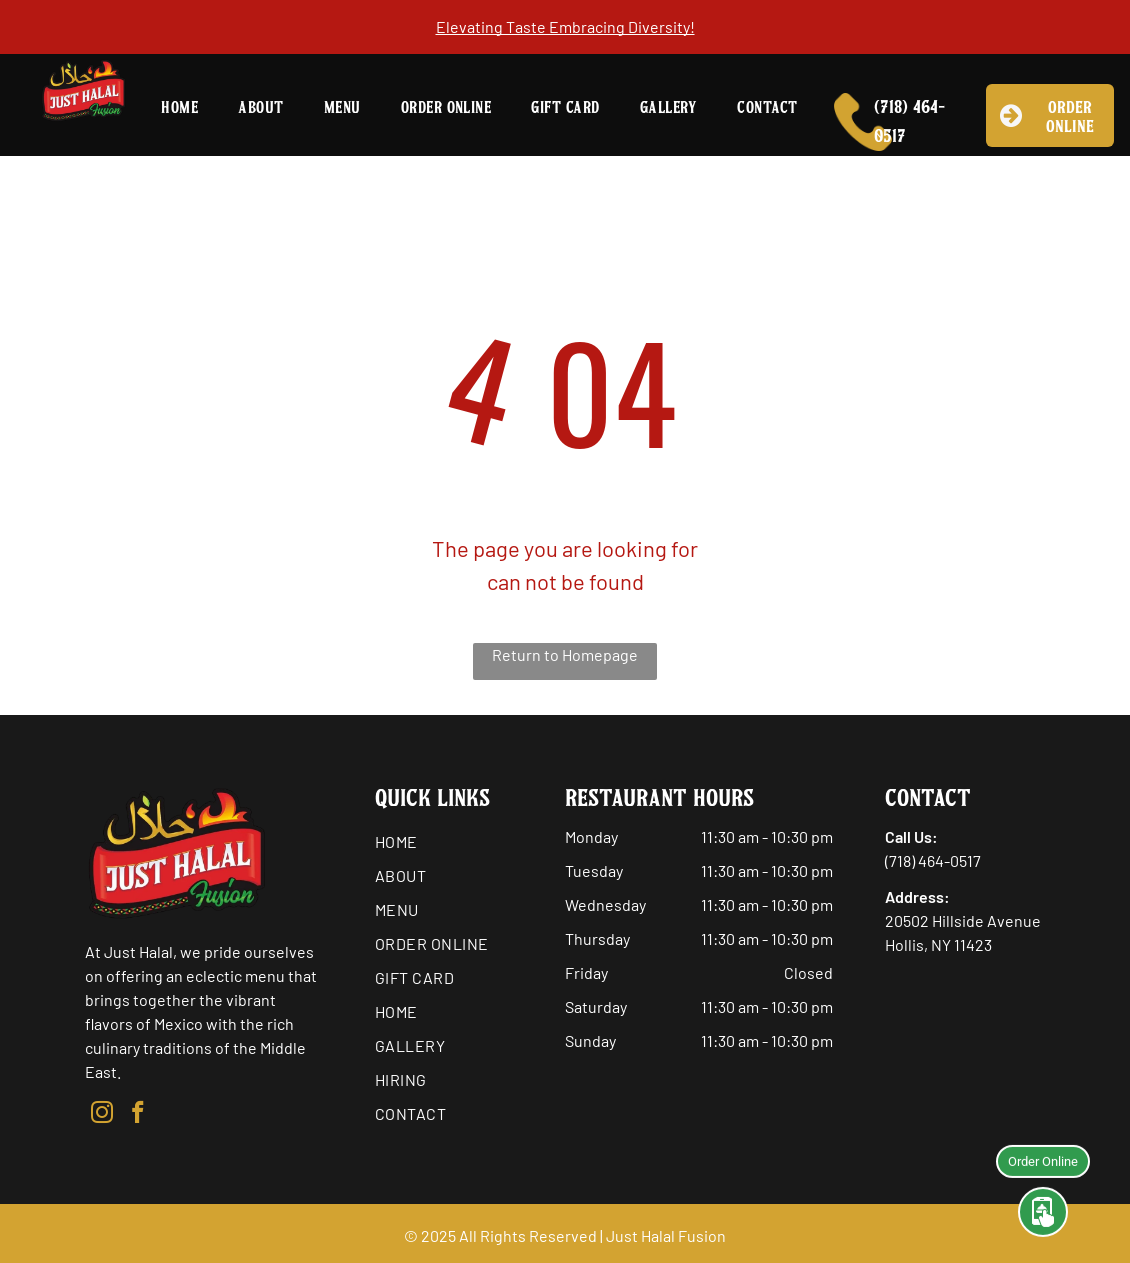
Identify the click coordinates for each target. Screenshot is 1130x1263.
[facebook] (137, 1115)
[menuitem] (179, 109)
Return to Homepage (565, 654)
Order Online (1043, 1158)
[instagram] (101, 1115)
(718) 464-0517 (933, 860)
